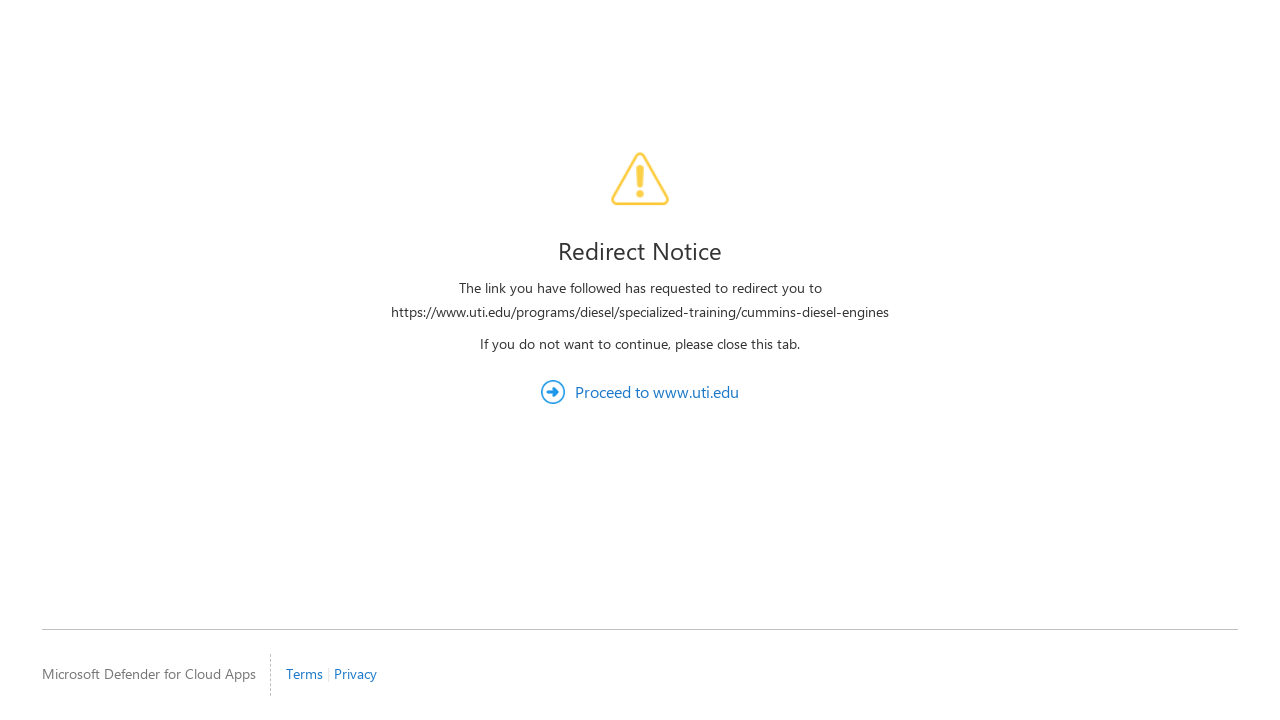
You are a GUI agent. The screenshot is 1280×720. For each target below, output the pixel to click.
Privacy (355, 673)
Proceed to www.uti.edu (657, 391)
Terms (304, 673)
